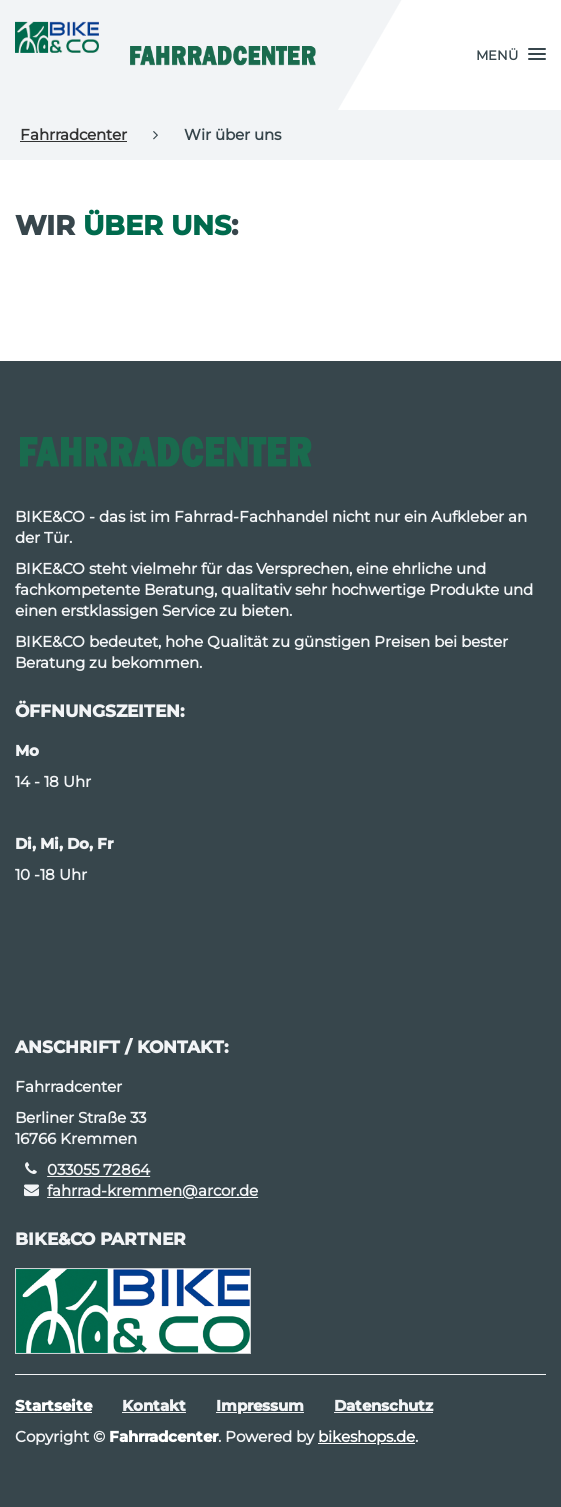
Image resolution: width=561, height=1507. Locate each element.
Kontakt (154, 1405)
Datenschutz (383, 1405)
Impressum (260, 1405)
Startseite (53, 1405)
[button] (511, 55)
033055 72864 (98, 1169)
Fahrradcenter (73, 134)
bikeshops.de (366, 1436)
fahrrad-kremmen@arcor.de (152, 1190)
